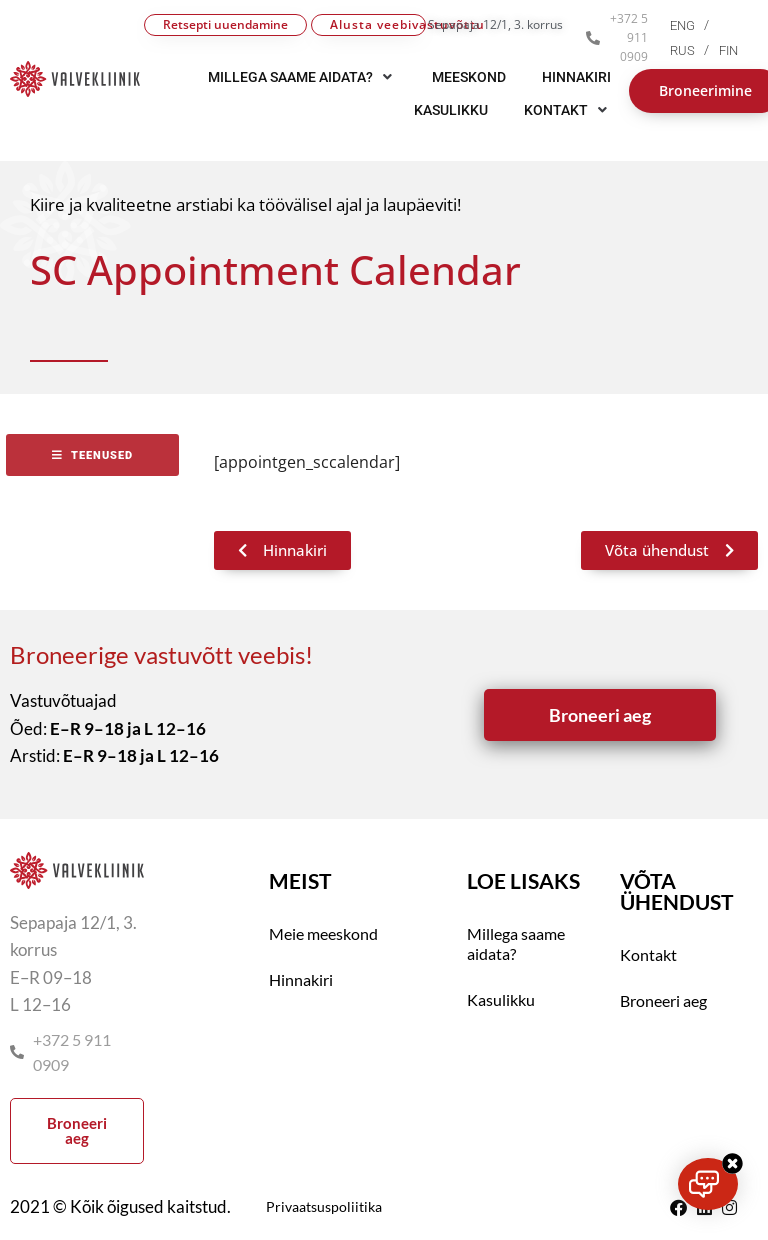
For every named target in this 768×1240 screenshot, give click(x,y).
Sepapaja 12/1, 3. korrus (495, 24)
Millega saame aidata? (516, 943)
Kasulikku (501, 999)
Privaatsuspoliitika (324, 1206)
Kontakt (648, 954)
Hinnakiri (301, 979)
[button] (567, 110)
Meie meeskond (323, 933)
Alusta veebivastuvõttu (378, 24)
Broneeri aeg (663, 1000)
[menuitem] (694, 25)
